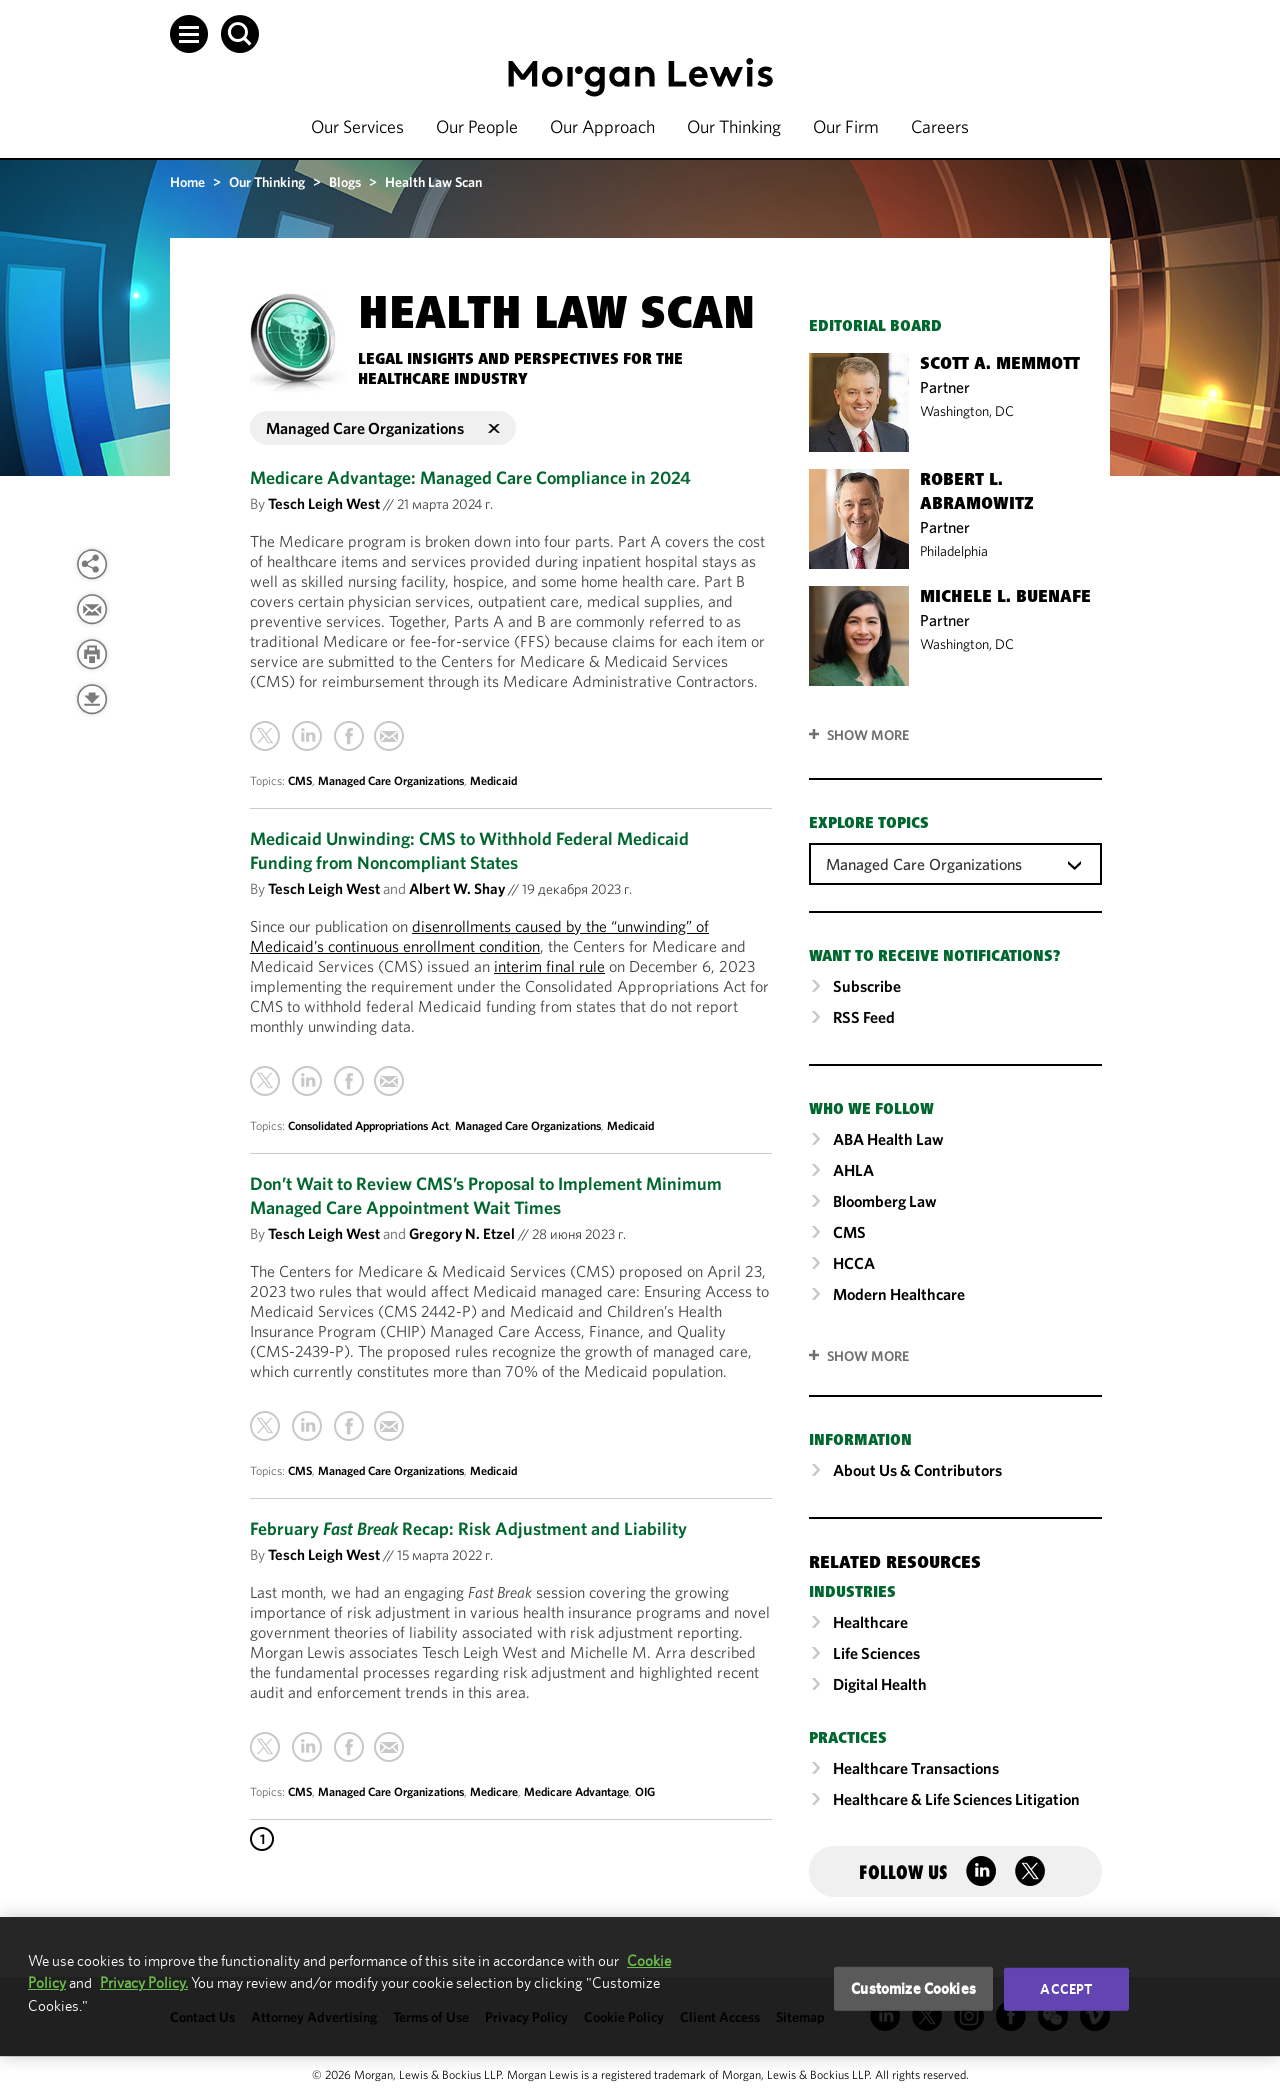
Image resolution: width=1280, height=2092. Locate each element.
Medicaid (493, 780)
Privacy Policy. (144, 1982)
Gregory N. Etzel (462, 1233)
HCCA (854, 1263)
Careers (940, 126)
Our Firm (846, 126)
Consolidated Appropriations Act (368, 1125)
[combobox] (955, 863)
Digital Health (880, 1684)
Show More (868, 735)
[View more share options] (92, 564)
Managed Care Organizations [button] (383, 428)
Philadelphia (954, 551)
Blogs (345, 182)
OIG (645, 1791)
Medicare (494, 1791)
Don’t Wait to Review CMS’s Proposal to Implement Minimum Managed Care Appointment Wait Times (486, 1195)
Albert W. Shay (457, 888)
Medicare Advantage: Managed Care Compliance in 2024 (470, 477)
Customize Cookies (913, 1988)
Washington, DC (967, 411)
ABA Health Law (888, 1139)
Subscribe (867, 986)
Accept (1066, 1989)
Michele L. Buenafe (1005, 598)
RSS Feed (864, 1017)
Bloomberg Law (885, 1201)
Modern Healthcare (899, 1294)
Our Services (357, 126)
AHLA (853, 1170)
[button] (189, 34)
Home (187, 182)
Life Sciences (876, 1653)
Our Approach (602, 126)
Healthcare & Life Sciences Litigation (956, 1799)
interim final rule (549, 966)
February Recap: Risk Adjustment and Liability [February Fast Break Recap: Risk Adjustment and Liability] (468, 1528)
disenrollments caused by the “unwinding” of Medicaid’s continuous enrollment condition (479, 936)
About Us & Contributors (917, 1470)
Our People (477, 126)
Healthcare (870, 1622)
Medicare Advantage (576, 1791)
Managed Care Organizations (391, 780)
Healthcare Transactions (916, 1768)
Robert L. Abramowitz (977, 493)
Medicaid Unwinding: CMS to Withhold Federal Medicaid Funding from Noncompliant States (469, 850)
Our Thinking (734, 126)
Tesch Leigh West (324, 503)
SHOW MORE (868, 1356)
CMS (300, 780)
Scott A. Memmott (1000, 365)
